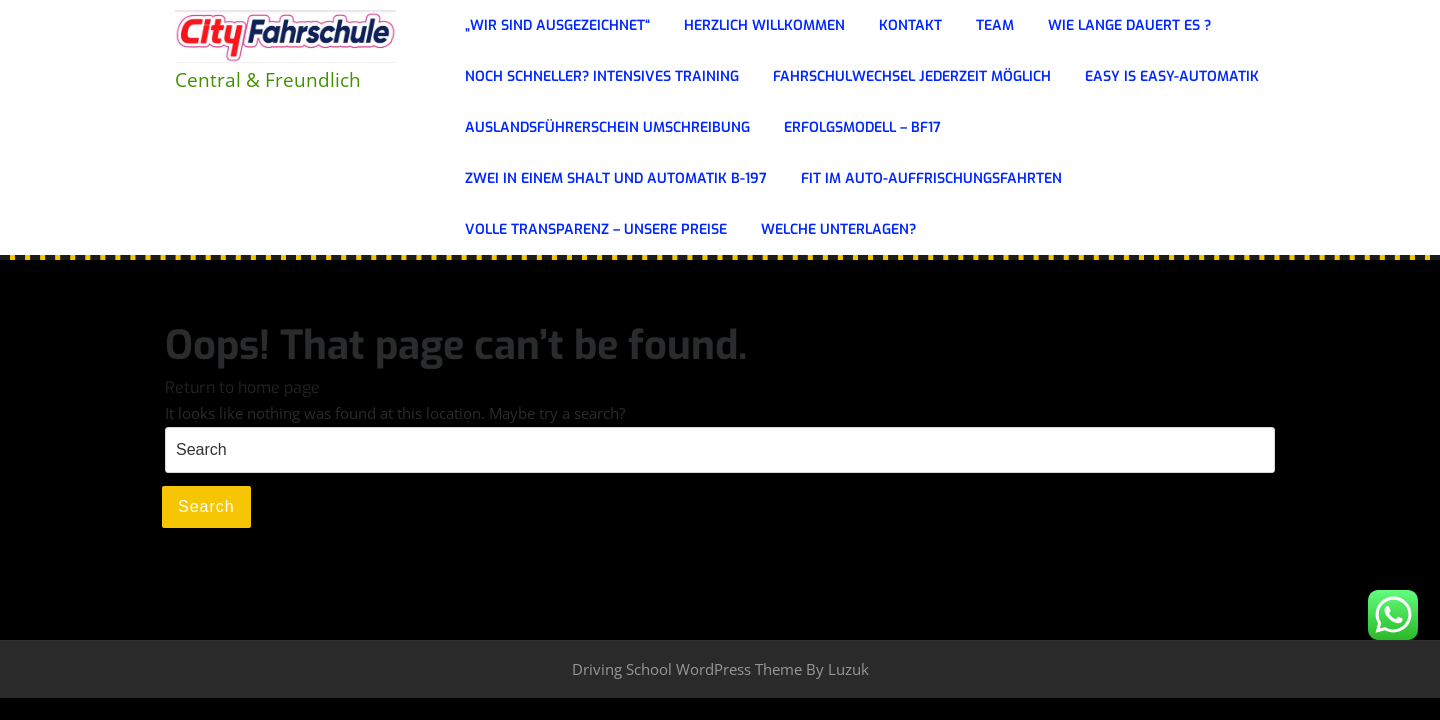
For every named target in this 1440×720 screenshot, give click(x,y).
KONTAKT (910, 25)
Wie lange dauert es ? (1129, 25)
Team (995, 25)
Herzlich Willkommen (764, 25)
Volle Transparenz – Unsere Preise (596, 229)
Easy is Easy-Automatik (1172, 76)
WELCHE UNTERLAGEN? (838, 229)
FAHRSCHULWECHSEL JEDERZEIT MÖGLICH (912, 76)
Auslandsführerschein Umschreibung (607, 127)
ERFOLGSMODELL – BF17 (862, 127)
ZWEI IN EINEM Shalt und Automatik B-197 (616, 178)
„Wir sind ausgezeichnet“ (557, 25)
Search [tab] (206, 506)
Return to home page (242, 387)
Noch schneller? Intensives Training (602, 76)
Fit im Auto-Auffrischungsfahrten (931, 178)
